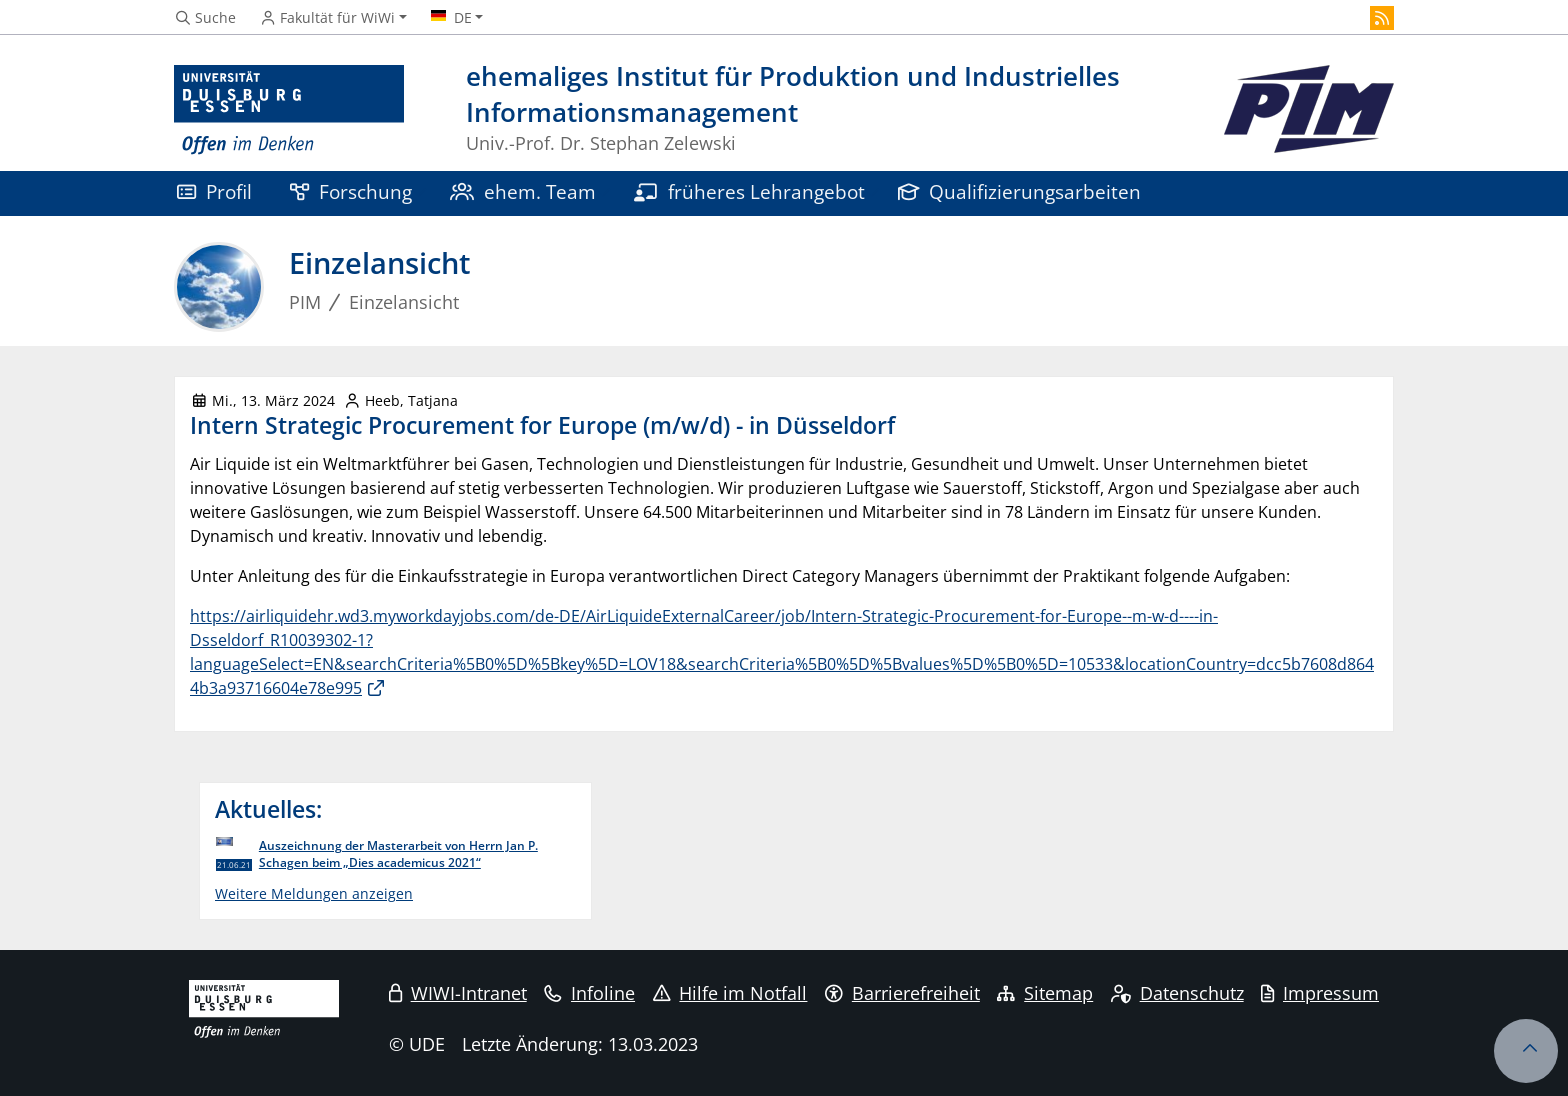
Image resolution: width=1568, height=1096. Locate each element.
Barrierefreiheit (902, 993)
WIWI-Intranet (458, 993)
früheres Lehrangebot (749, 191)
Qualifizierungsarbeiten (1020, 191)
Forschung (351, 191)
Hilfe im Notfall (730, 993)
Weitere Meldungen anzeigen (314, 893)
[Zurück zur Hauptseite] (1309, 110)
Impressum (1320, 993)
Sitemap (1045, 993)
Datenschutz (1177, 993)
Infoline (589, 993)
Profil (214, 191)
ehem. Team (523, 191)
